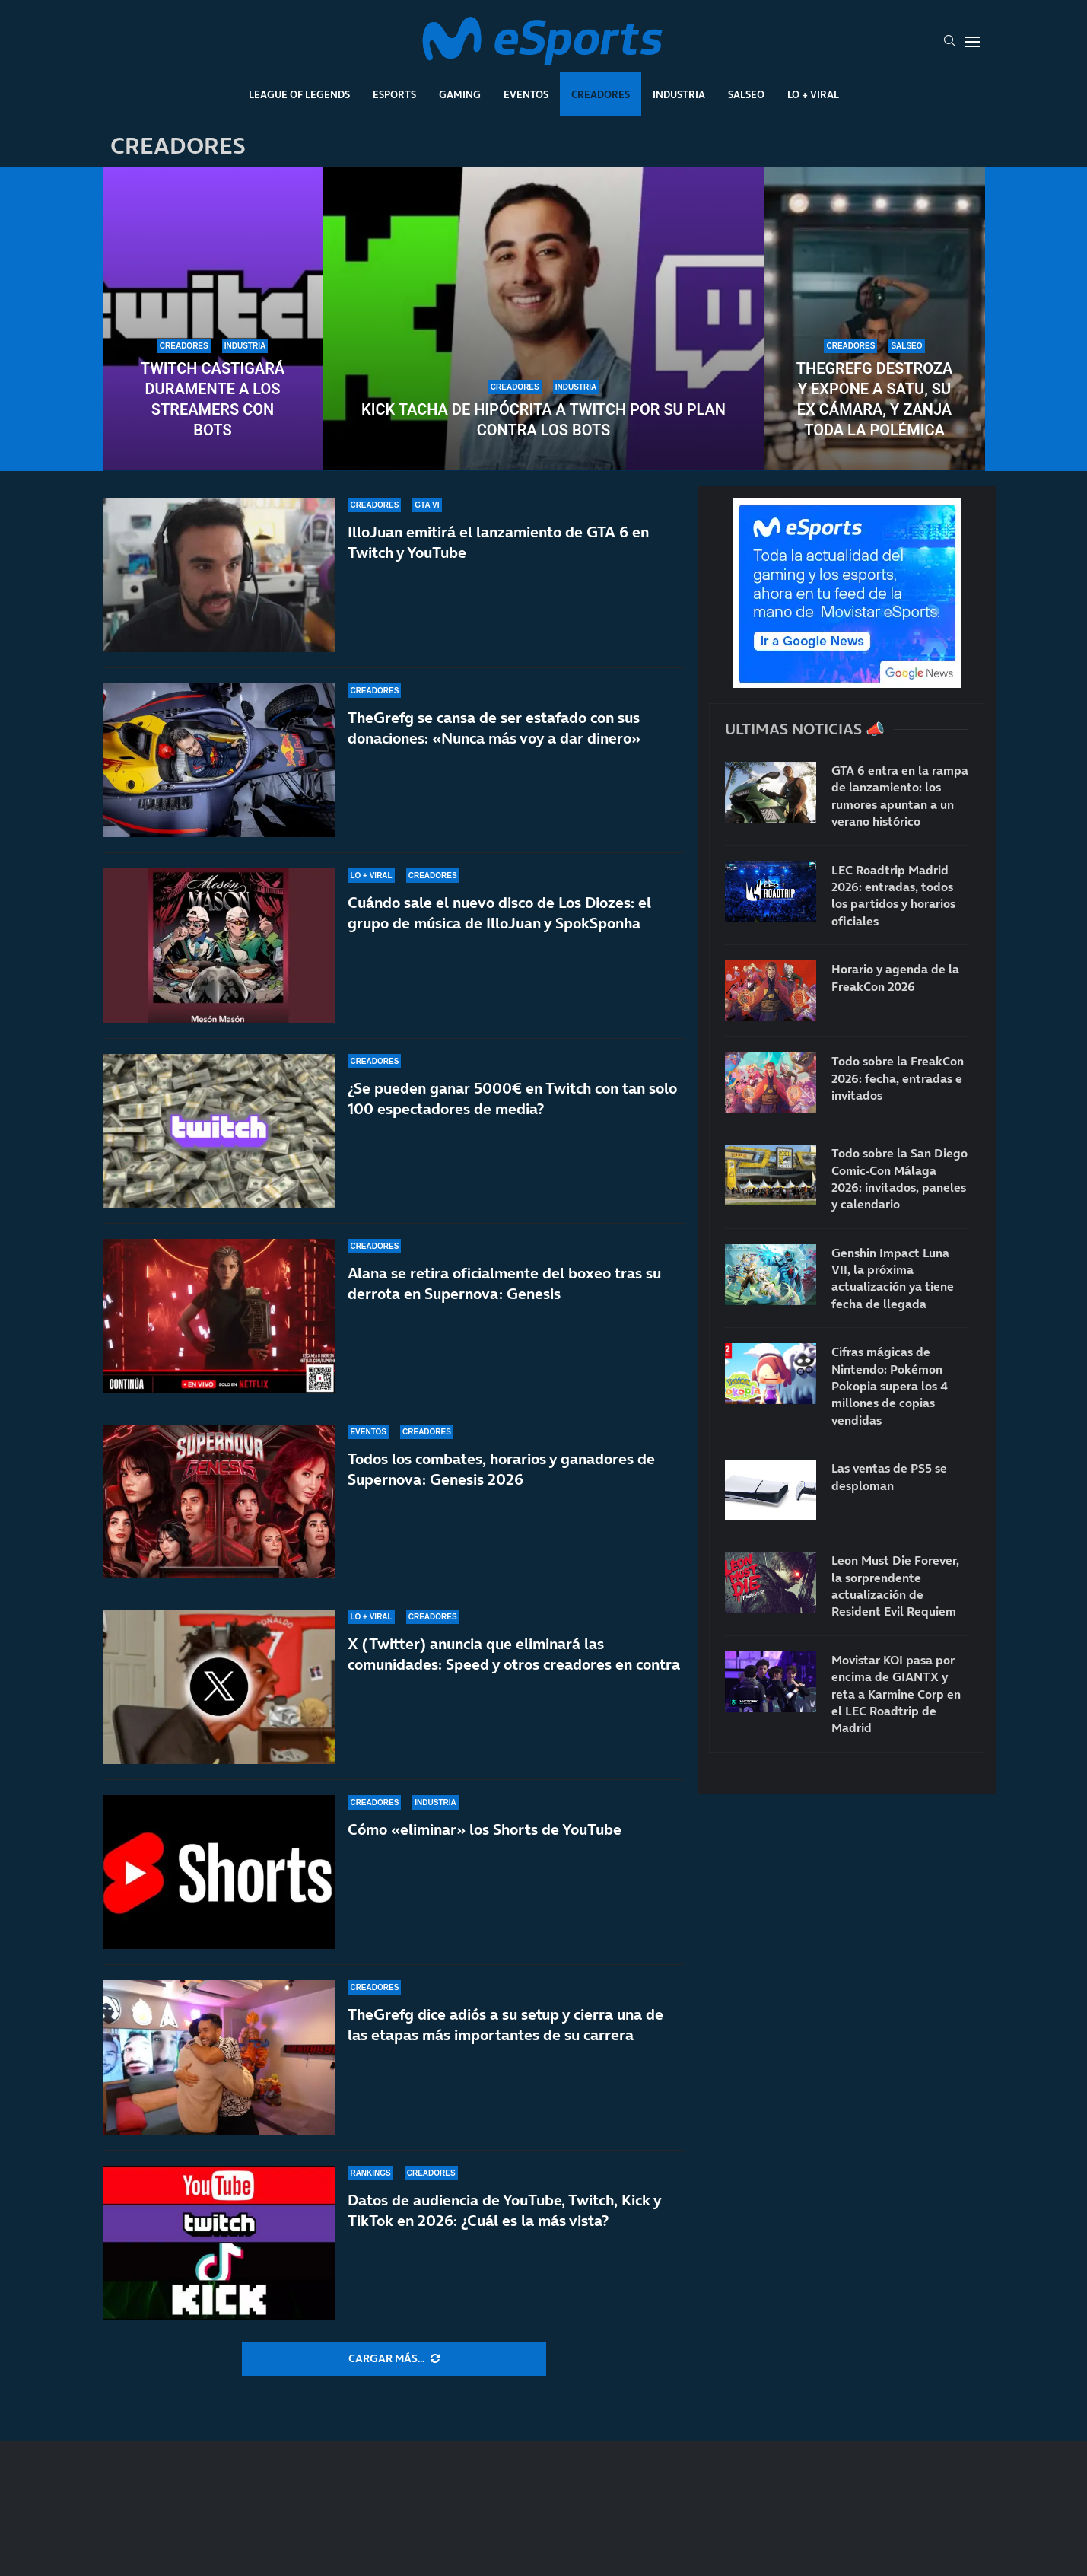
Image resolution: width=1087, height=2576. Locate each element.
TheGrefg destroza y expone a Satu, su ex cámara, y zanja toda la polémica (874, 399)
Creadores (600, 94)
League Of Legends (299, 94)
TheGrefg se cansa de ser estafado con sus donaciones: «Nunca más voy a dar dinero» (494, 728)
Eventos (526, 94)
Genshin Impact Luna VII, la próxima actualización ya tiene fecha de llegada (892, 1278)
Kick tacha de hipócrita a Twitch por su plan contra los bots (543, 419)
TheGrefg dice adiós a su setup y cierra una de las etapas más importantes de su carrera (505, 2025)
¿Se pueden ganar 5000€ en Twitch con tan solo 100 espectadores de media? (512, 1098)
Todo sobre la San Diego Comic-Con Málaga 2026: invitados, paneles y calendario (899, 1178)
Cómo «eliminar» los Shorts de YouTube (484, 1829)
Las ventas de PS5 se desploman (889, 1476)
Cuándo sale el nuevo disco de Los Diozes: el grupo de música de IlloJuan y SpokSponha (499, 913)
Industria (679, 94)
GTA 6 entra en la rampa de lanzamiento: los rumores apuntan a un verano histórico (899, 795)
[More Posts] (394, 2359)
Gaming (460, 94)
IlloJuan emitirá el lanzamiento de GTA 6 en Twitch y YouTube (498, 542)
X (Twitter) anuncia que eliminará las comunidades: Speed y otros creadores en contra (514, 1654)
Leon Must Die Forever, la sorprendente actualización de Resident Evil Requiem (895, 1585)
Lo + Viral (813, 94)
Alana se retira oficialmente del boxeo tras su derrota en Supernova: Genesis (504, 1283)
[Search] (949, 42)
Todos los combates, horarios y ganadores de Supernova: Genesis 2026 (501, 1469)
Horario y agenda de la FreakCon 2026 (895, 977)
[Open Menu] (972, 41)
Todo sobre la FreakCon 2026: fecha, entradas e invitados (897, 1077)
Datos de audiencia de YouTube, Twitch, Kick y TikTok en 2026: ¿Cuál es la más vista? (504, 2210)
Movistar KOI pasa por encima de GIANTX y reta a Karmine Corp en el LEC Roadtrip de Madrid (896, 1694)
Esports (394, 94)
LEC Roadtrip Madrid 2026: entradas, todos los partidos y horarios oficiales (893, 895)
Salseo (746, 94)
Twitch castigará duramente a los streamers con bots (212, 399)
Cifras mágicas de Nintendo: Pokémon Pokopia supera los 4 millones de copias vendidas (889, 1385)
